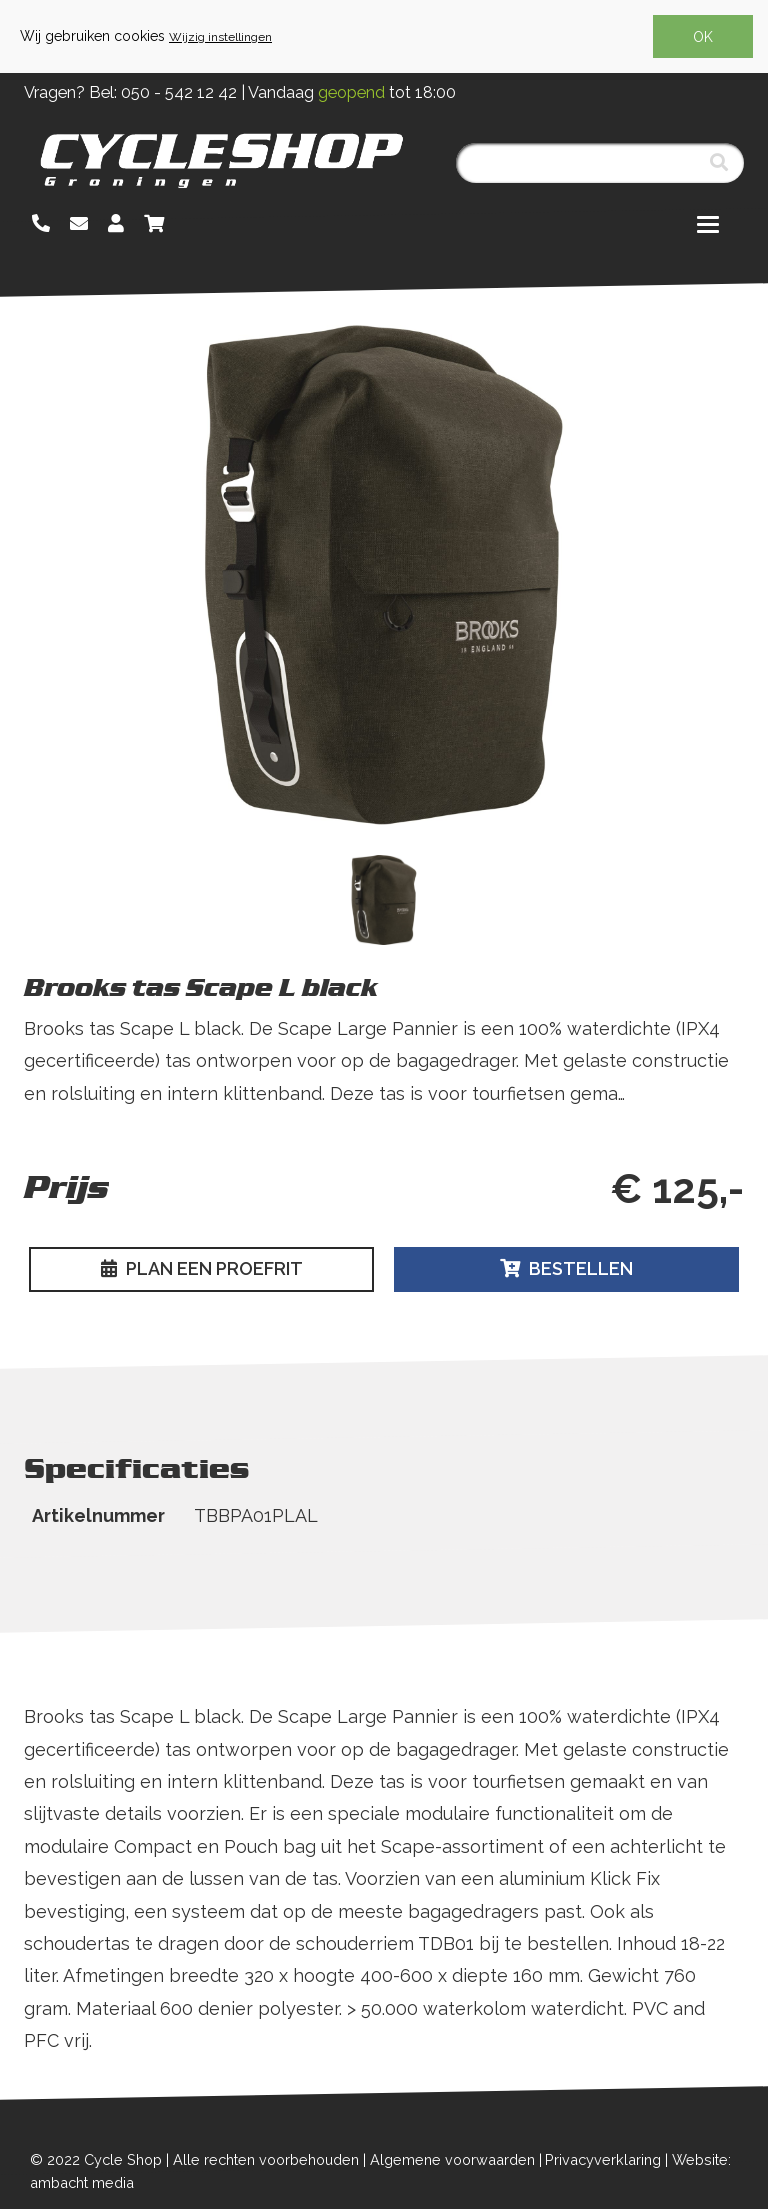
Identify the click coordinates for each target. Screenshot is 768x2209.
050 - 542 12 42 (179, 92)
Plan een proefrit (202, 1268)
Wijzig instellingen (220, 37)
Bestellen (566, 1268)
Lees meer (72, 1125)
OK (703, 37)
